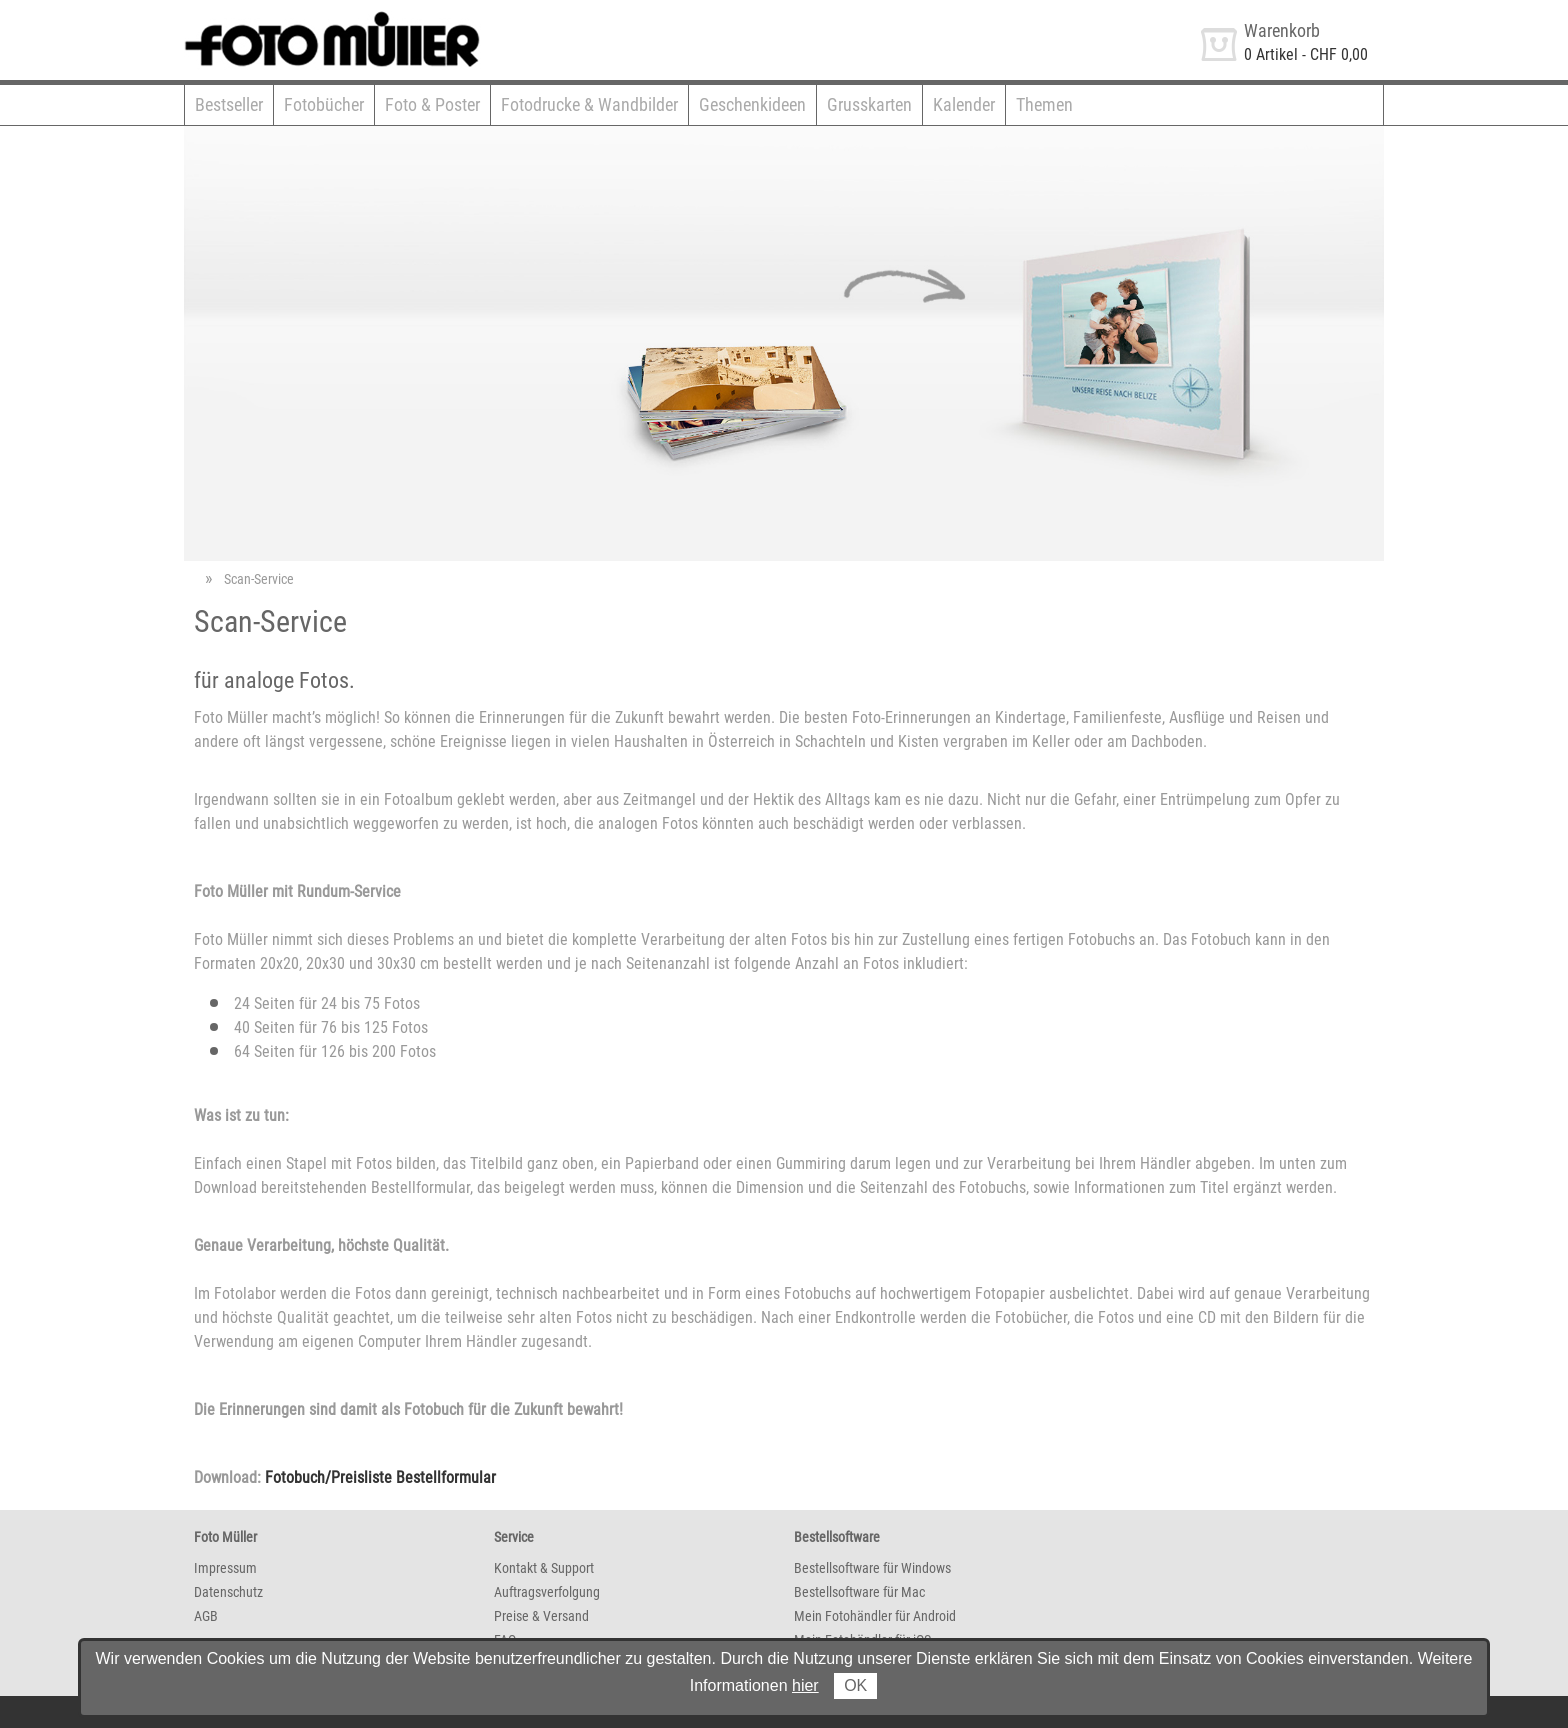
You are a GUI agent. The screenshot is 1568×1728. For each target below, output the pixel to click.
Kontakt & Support (544, 1568)
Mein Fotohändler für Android (875, 1616)
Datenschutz (228, 1592)
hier (805, 1685)
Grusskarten (869, 104)
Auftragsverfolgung (547, 1592)
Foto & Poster (432, 104)
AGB (206, 1616)
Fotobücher (324, 104)
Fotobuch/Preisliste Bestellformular (380, 1477)
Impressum (225, 1568)
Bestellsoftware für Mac (859, 1592)
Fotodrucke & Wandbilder (589, 104)
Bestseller (229, 104)
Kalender (964, 104)
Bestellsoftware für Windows (872, 1568)
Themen (1044, 104)
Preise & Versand (541, 1616)
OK (855, 1685)
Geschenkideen (752, 104)
